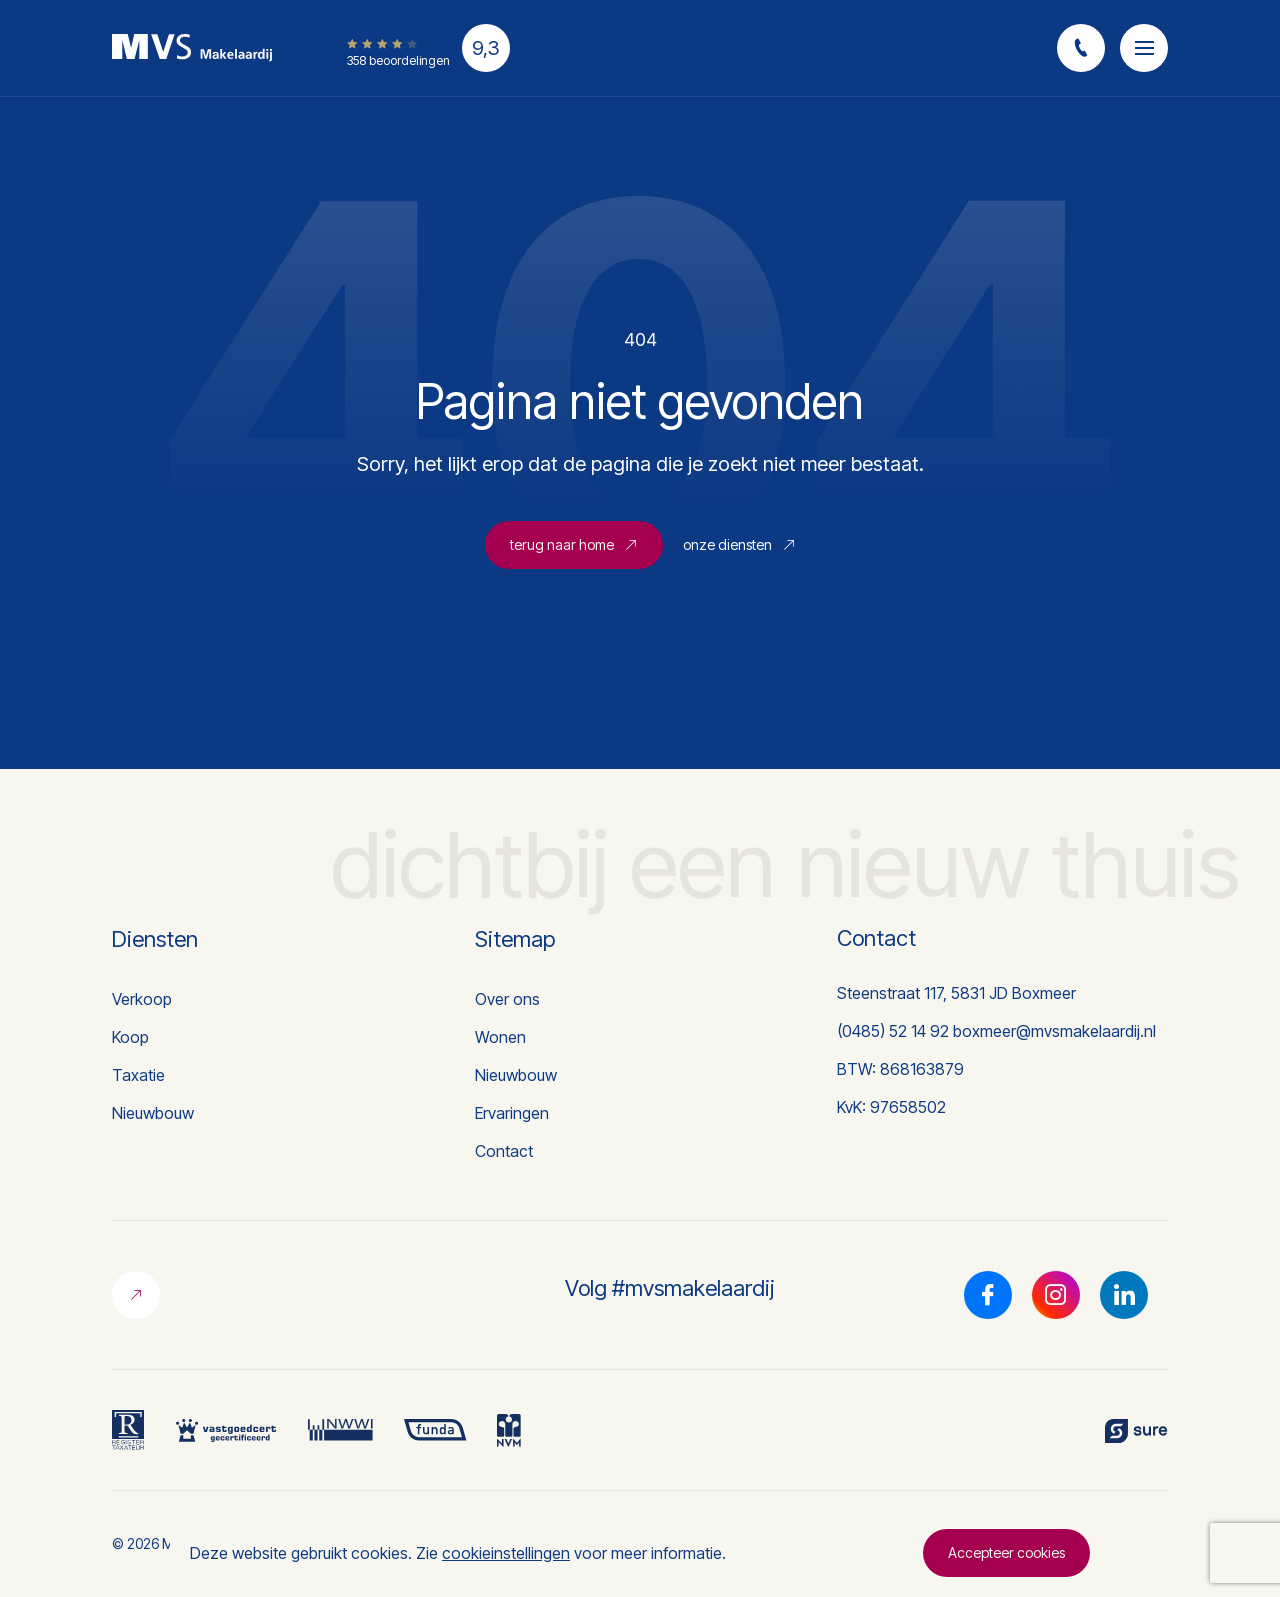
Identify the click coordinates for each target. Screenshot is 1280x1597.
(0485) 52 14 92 (893, 1031)
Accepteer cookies (1006, 1552)
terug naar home (574, 544)
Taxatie (138, 1075)
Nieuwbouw (153, 1113)
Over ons (507, 999)
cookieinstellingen (506, 1553)
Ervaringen (512, 1113)
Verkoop (142, 999)
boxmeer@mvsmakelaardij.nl (1054, 1031)
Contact (504, 1151)
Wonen (500, 1037)
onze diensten (739, 544)
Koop (130, 1037)
